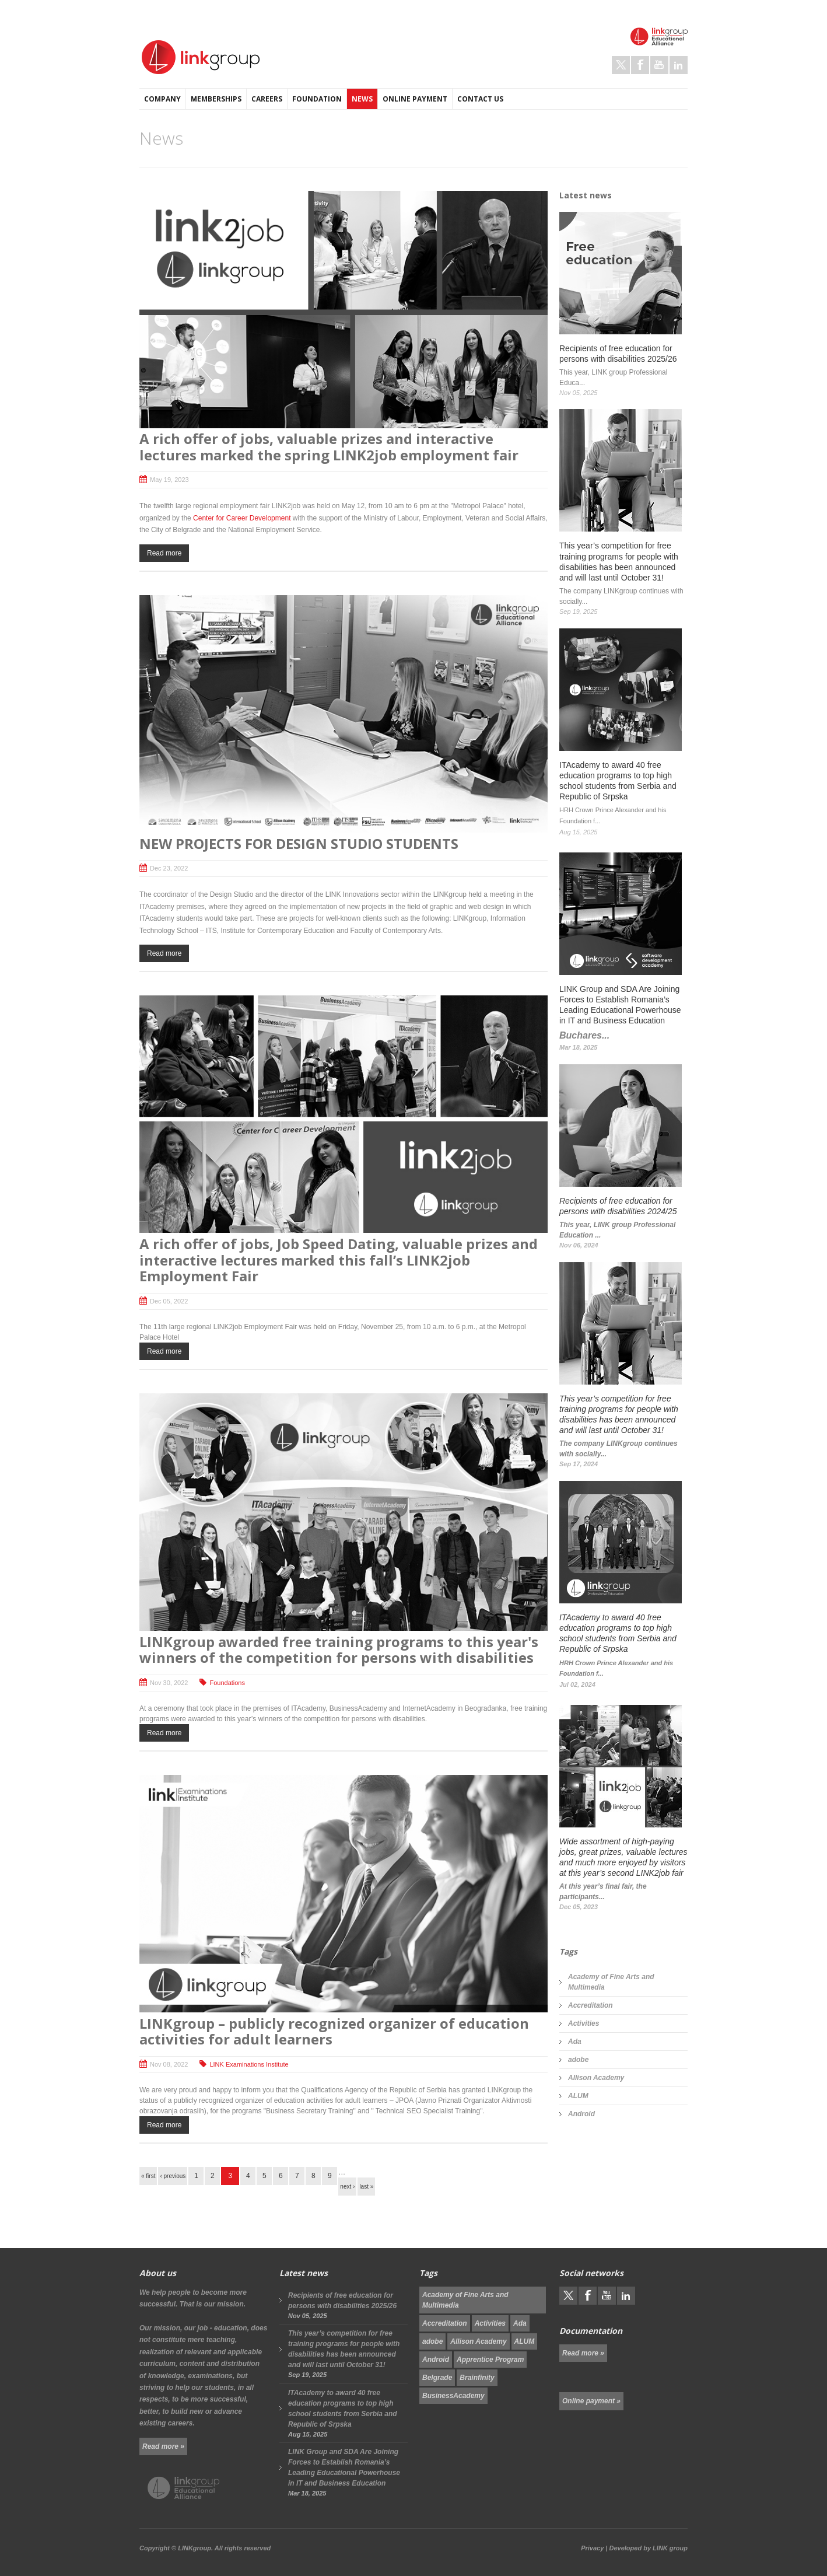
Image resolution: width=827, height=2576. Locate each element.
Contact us (480, 99)
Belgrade (437, 2378)
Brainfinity (477, 2378)
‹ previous (172, 2176)
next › (347, 2186)
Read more (164, 553)
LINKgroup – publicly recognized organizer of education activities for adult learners (334, 2031)
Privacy (592, 2547)
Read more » (163, 2446)
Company (162, 99)
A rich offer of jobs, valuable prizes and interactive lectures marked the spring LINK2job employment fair (328, 446)
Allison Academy (596, 2078)
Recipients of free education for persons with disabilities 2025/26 (342, 2300)
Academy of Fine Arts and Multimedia (611, 1982)
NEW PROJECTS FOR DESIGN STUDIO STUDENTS (298, 843)
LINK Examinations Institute (248, 2064)
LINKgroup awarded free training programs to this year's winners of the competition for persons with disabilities (338, 1650)
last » (366, 2186)
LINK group (670, 2547)
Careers (266, 99)
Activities (583, 2023)
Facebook (640, 65)
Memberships (216, 99)
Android (581, 2114)
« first (148, 2176)
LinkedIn (679, 65)
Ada (574, 2041)
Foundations (227, 1682)
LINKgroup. (195, 2547)
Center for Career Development (241, 518)
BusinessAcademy (453, 2396)
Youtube (659, 65)
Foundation (317, 99)
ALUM (578, 2096)
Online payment (415, 99)
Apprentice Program (490, 2359)
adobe (578, 2060)
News (362, 99)
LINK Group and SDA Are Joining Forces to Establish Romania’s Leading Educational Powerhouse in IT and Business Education (344, 2467)
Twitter (621, 65)
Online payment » (591, 2401)
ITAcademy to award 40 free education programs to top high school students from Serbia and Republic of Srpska (342, 2408)
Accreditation (590, 2005)
